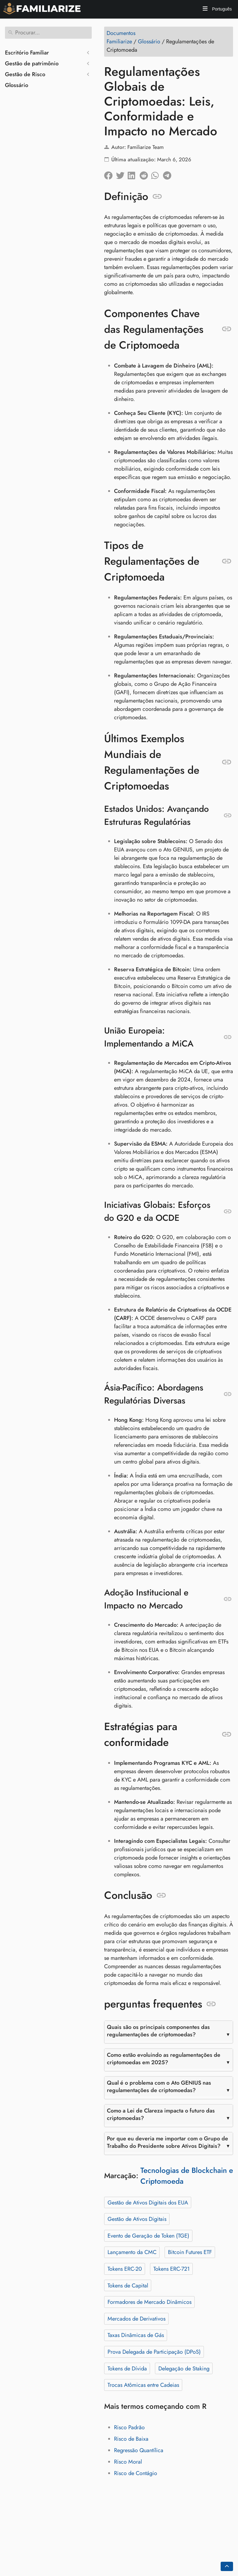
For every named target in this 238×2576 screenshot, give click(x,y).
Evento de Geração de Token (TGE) (148, 2236)
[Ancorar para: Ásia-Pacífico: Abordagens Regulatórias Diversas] (227, 1394)
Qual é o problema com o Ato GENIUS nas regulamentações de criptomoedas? (159, 2086)
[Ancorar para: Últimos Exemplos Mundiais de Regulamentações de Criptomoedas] (226, 762)
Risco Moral (128, 2462)
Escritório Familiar (27, 53)
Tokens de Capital (128, 2286)
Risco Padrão (129, 2427)
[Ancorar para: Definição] (157, 196)
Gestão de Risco (25, 74)
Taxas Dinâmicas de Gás (136, 2335)
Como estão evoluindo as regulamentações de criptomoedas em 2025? (163, 2058)
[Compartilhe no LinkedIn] (133, 174)
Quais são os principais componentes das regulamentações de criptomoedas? (158, 2031)
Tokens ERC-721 (171, 2269)
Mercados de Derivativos (136, 2319)
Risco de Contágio (135, 2473)
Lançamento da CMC (132, 2252)
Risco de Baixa (131, 2439)
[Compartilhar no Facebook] (110, 174)
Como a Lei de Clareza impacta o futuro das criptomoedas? (161, 2114)
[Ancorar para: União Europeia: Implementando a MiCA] (227, 1037)
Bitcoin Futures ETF (190, 2252)
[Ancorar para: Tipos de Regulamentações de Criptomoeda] (226, 561)
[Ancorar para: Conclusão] (161, 1895)
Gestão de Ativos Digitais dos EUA (148, 2203)
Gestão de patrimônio (32, 63)
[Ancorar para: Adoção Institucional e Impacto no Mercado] (227, 1599)
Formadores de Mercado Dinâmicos (150, 2302)
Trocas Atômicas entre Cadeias (143, 2385)
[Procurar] (48, 33)
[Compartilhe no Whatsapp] (157, 174)
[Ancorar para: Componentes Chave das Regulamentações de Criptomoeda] (226, 329)
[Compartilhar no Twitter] (122, 174)
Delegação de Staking (183, 2369)
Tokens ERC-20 (125, 2269)
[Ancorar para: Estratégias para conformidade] (226, 1734)
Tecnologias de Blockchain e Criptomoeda (186, 2176)
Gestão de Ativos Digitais (137, 2219)
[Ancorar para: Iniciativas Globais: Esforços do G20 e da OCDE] (227, 1211)
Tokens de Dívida (127, 2369)
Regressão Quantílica (138, 2450)
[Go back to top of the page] (227, 2566)
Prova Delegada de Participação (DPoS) (154, 2352)
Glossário (16, 85)
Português (221, 9)
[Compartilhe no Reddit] (145, 174)
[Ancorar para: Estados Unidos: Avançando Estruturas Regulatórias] (227, 815)
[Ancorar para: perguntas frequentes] (211, 2004)
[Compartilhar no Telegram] (169, 174)
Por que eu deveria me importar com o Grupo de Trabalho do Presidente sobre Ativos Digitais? (167, 2142)
